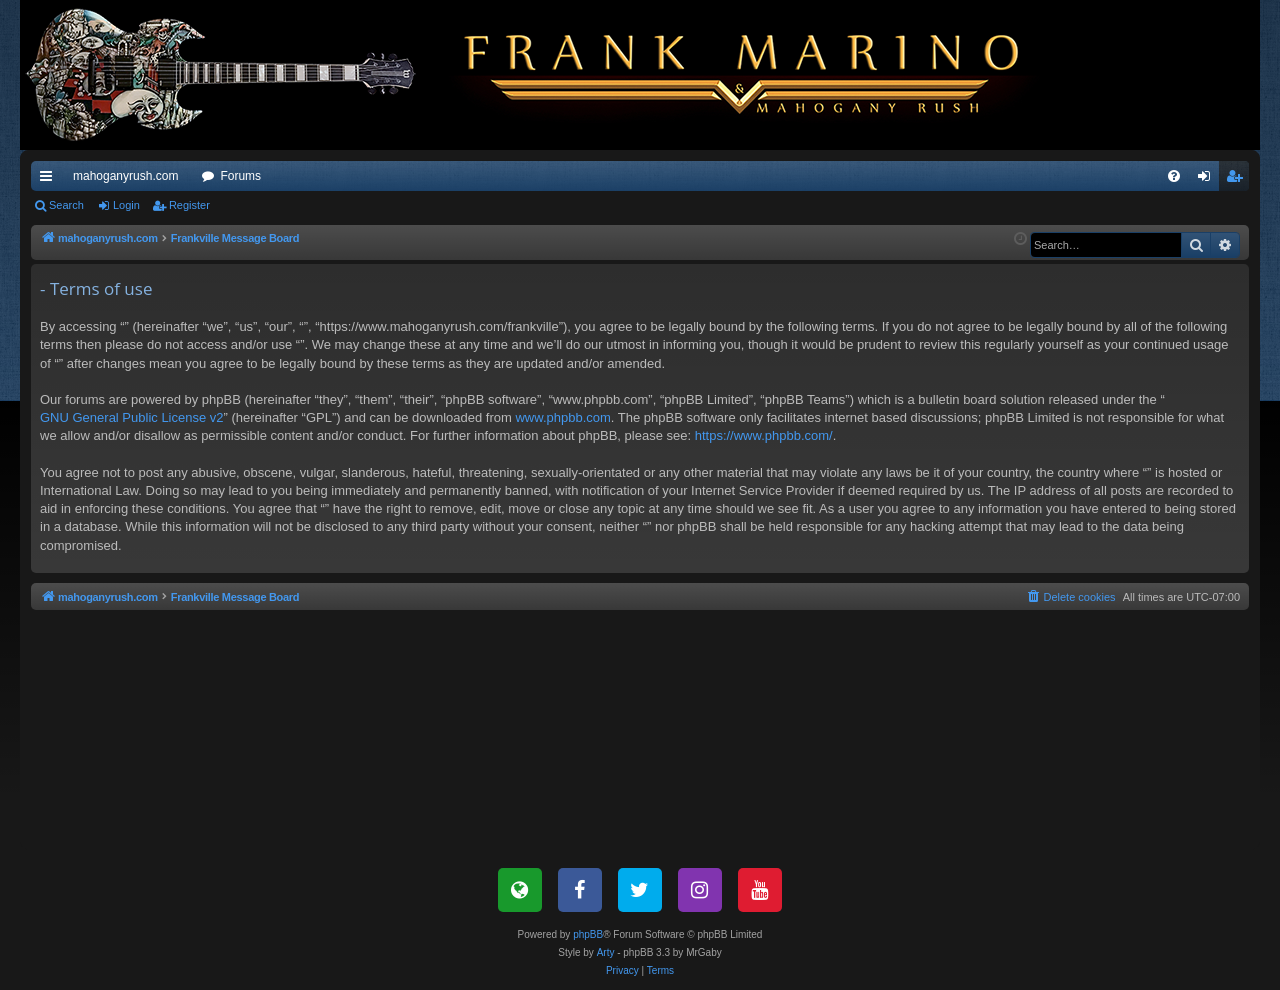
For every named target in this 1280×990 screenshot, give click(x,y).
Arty (606, 952)
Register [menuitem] (1238, 180)
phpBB (588, 934)
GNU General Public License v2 (132, 417)
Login (126, 205)
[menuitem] (1174, 176)
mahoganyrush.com (125, 176)
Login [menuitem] (1208, 180)
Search (66, 205)
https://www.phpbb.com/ (764, 435)
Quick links (50, 180)
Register (189, 205)
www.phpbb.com (562, 417)
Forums (240, 176)
